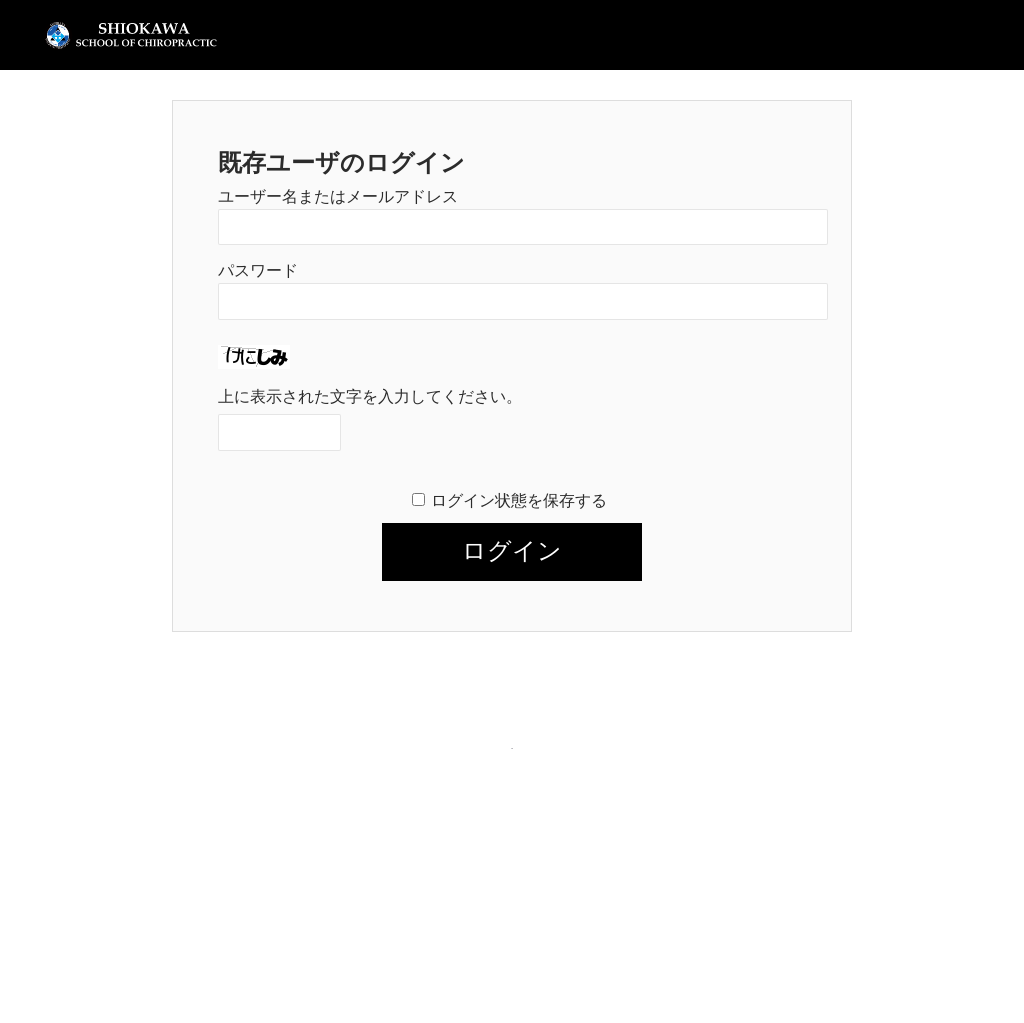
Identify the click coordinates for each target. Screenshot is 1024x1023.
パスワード (258, 270)
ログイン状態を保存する (519, 500)
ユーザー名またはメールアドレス (338, 196)
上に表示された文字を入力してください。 (370, 396)
